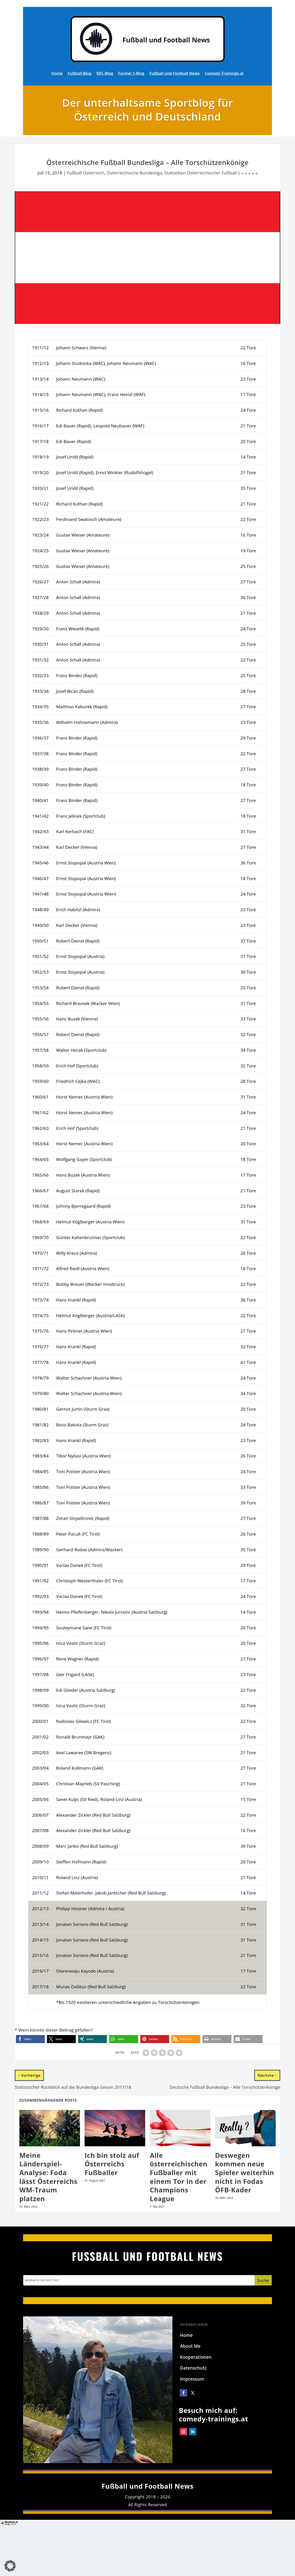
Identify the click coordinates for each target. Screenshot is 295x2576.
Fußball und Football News (174, 74)
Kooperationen (196, 2357)
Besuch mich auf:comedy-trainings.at (213, 2414)
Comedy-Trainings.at (224, 74)
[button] (30, 2039)
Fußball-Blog (79, 74)
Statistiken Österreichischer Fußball (200, 173)
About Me (190, 2346)
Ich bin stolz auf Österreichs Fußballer (112, 2164)
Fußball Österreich (85, 173)
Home (57, 74)
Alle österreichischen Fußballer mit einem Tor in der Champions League (178, 2177)
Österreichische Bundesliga (134, 173)
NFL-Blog (104, 74)
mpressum (192, 2379)
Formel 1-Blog (131, 74)
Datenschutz (193, 2368)
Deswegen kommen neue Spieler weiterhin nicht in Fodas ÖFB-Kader (244, 2172)
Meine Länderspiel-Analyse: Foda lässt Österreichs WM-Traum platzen (48, 2177)
